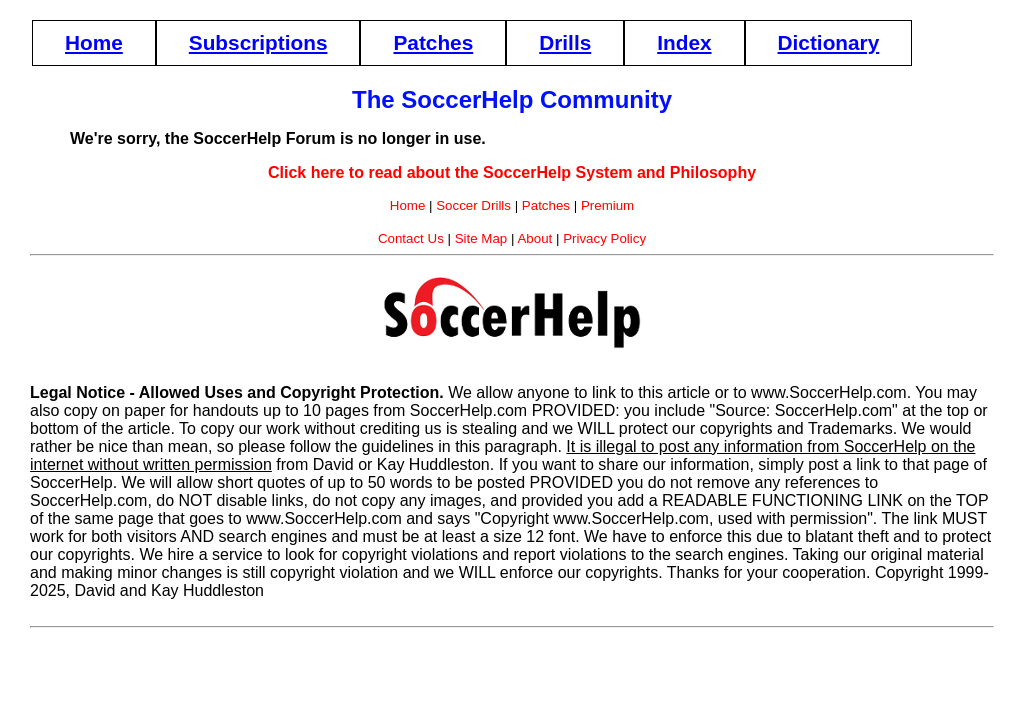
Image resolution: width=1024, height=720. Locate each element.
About (534, 238)
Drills (565, 42)
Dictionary (829, 42)
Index (684, 42)
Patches (433, 42)
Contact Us (411, 238)
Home (94, 42)
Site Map (481, 238)
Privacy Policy (604, 238)
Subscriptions (258, 42)
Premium (607, 205)
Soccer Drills (473, 205)
